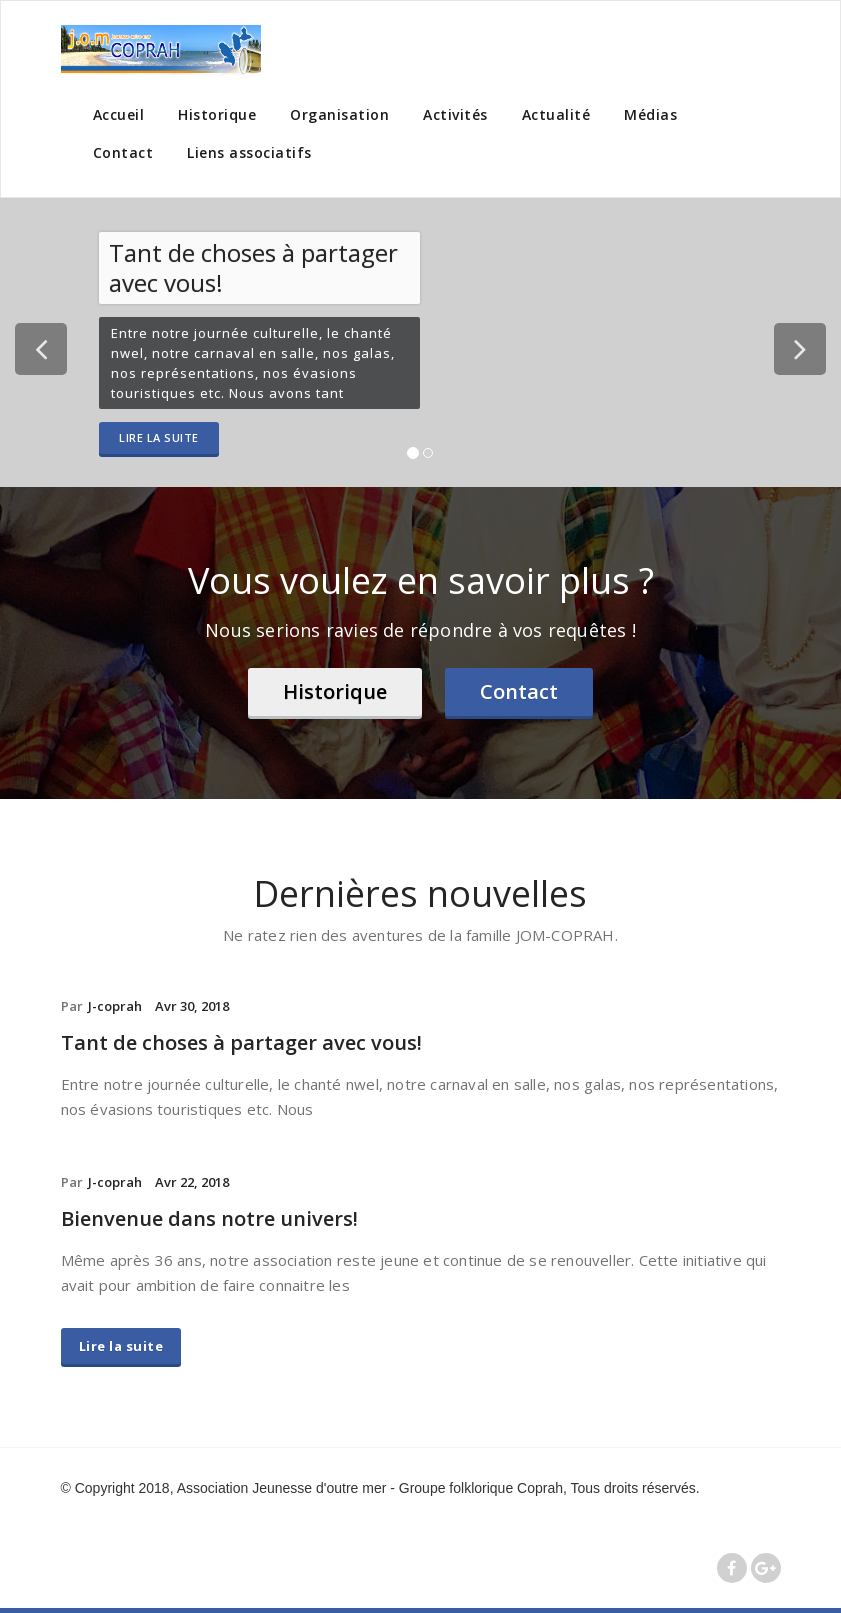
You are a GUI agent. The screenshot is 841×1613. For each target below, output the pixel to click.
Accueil (119, 114)
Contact (123, 152)
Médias (650, 114)
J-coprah (115, 1006)
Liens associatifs (249, 152)
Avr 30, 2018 (192, 1006)
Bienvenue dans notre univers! (209, 1218)
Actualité (556, 114)
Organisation (339, 114)
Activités (455, 114)
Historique (217, 114)
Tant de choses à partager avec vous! (241, 1042)
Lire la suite (159, 437)
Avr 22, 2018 (192, 1182)
